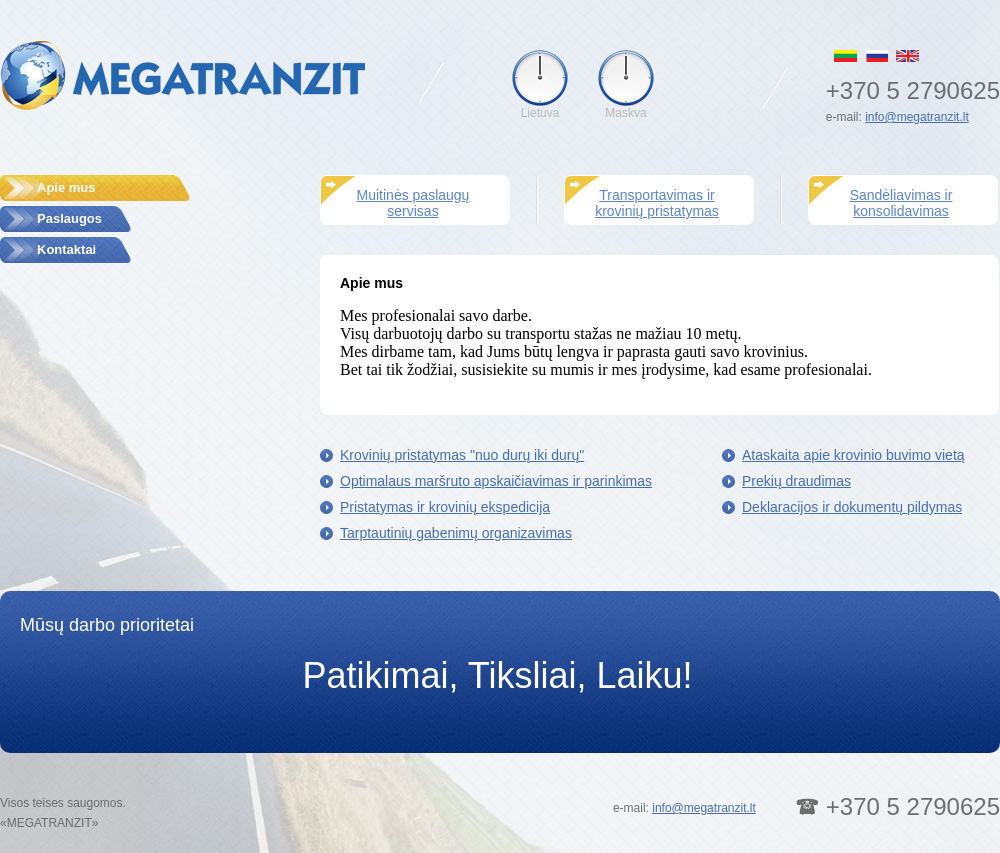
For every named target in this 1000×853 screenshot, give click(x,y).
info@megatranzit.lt (917, 117)
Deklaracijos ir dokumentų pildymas (852, 507)
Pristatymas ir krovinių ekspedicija (445, 507)
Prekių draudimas (796, 481)
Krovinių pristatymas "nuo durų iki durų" (462, 455)
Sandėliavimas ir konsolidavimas (901, 203)
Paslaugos (69, 218)
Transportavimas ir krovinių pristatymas (657, 203)
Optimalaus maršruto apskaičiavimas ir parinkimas (496, 481)
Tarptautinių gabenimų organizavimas (456, 533)
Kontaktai (66, 249)
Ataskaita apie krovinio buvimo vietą (853, 455)
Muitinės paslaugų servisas (413, 203)
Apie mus (66, 187)
